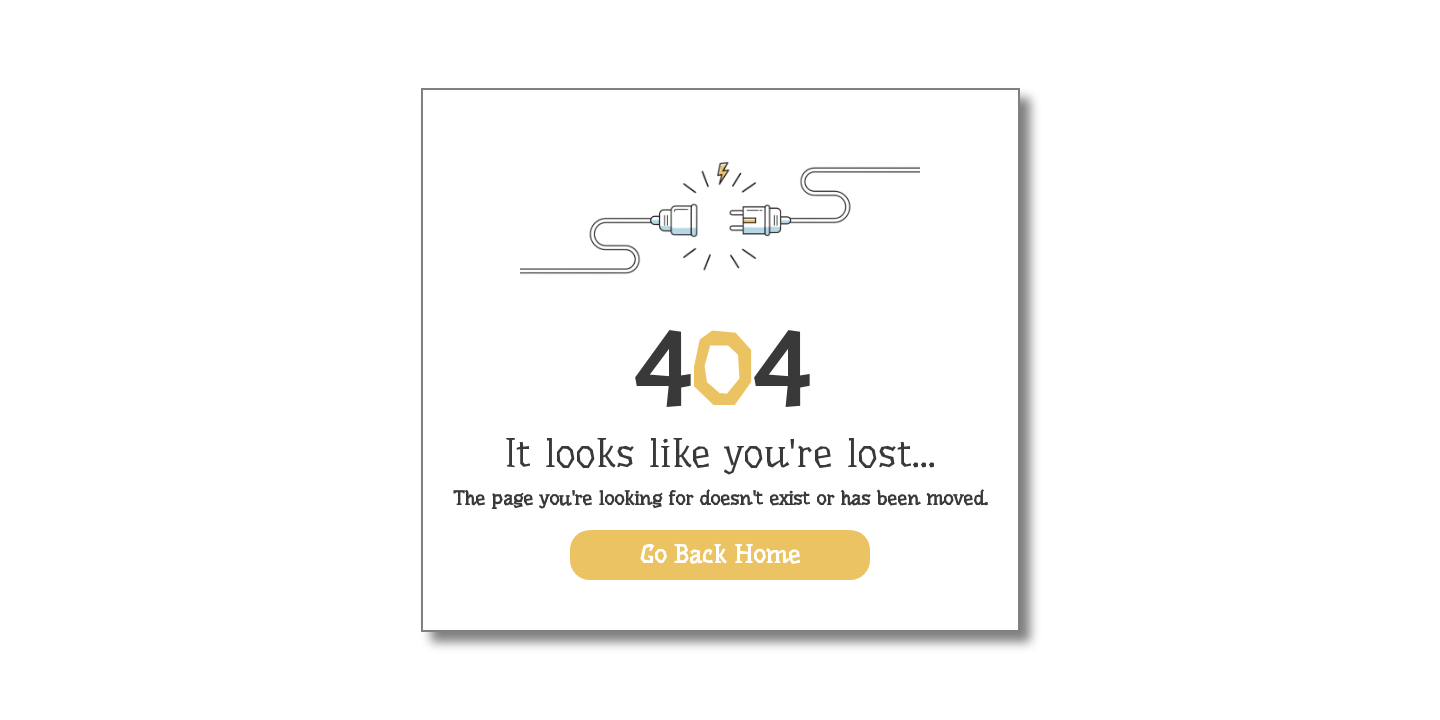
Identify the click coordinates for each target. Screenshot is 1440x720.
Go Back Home (720, 554)
